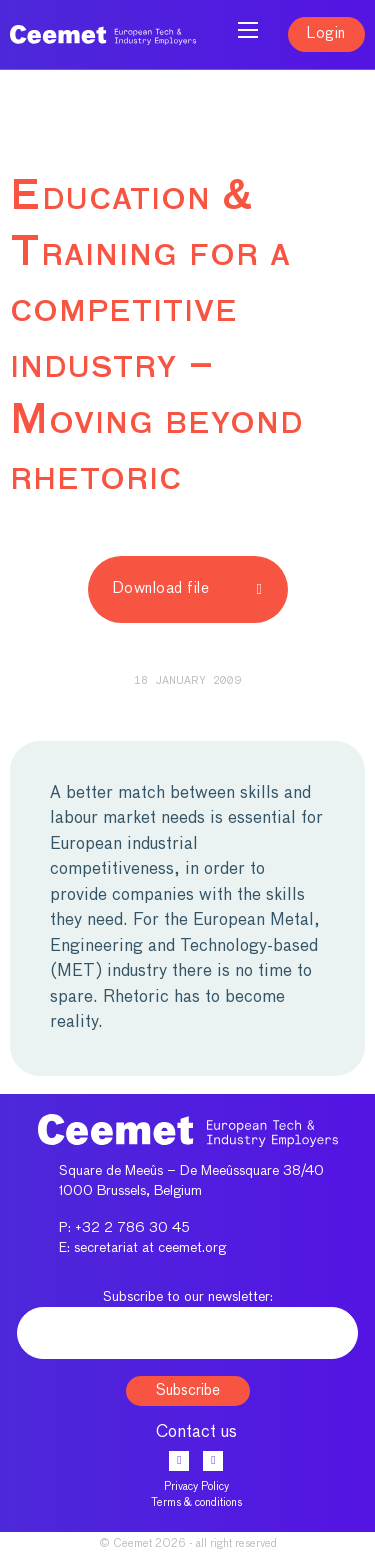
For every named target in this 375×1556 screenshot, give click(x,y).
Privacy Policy (196, 1486)
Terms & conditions (196, 1502)
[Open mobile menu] (248, 30)
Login (326, 33)
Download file (188, 589)
